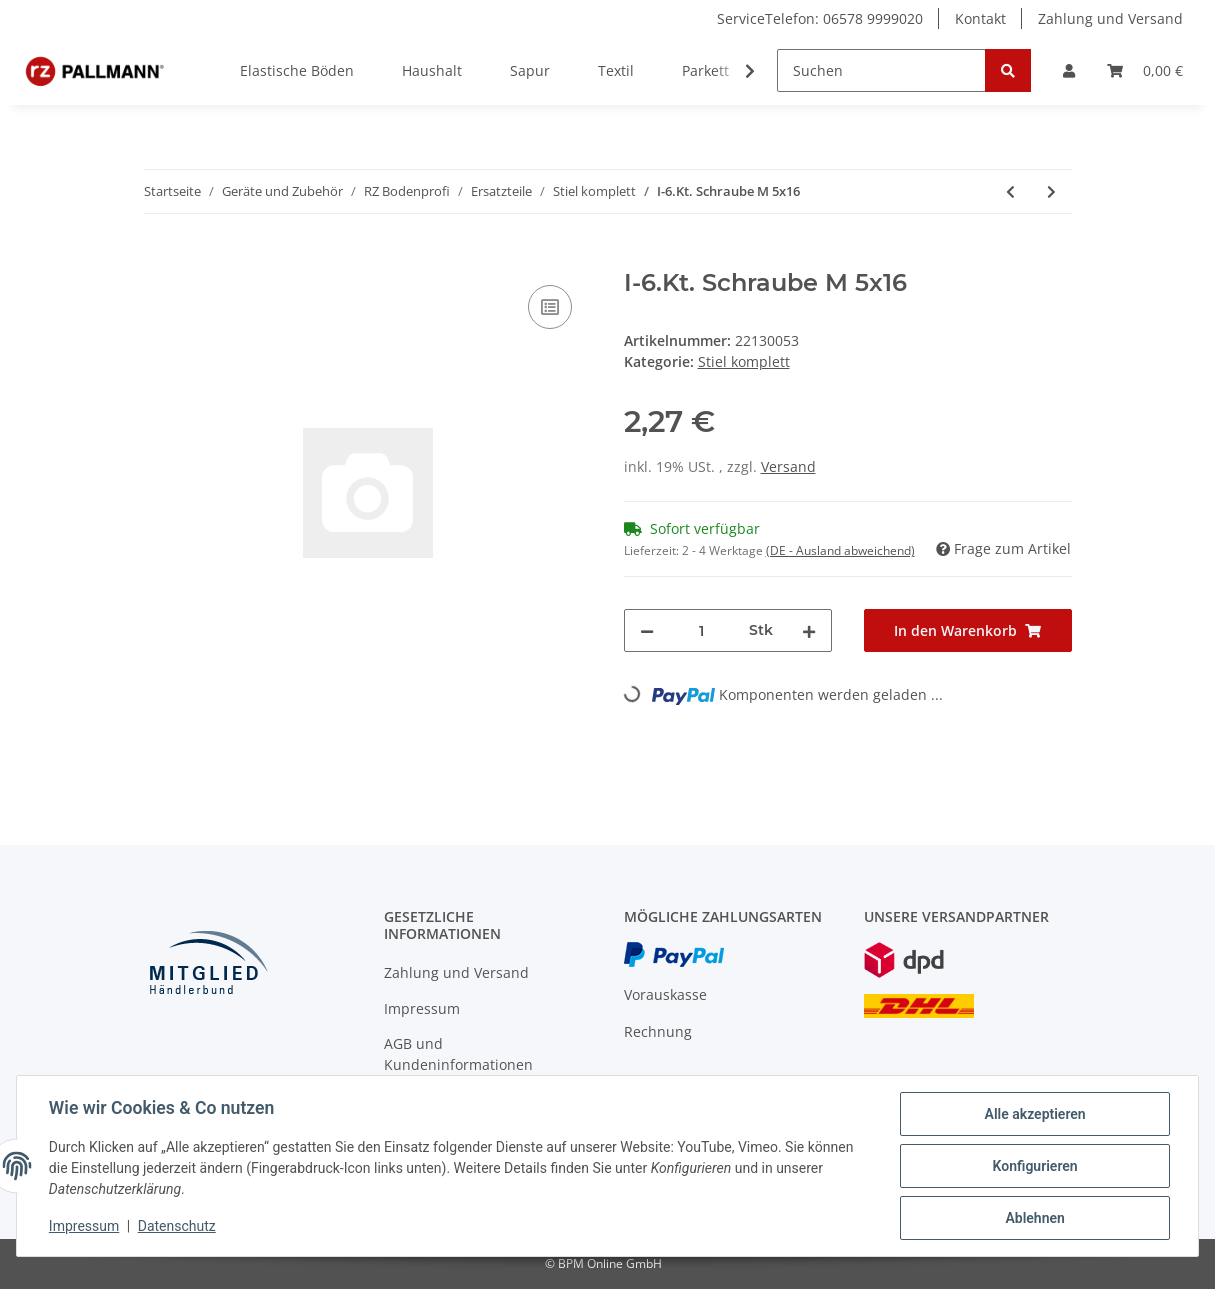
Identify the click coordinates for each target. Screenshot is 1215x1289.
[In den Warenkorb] (160, 258)
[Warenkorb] (1145, 70)
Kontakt (980, 18)
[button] (1069, 70)
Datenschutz (177, 1227)
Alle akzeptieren (1034, 1114)
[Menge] (701, 630)
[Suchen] (881, 70)
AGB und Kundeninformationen (458, 1054)
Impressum (422, 1008)
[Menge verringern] (647, 630)
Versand (788, 466)
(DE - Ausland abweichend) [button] (840, 550)
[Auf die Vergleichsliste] (550, 307)
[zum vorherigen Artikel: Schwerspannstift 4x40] (1010, 191)
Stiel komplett (744, 361)
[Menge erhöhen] (809, 630)
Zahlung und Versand (1110, 18)
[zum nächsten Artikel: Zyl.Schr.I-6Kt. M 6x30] (1051, 191)
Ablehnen (1034, 1218)
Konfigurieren (1034, 1166)
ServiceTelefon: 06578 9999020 (820, 18)
